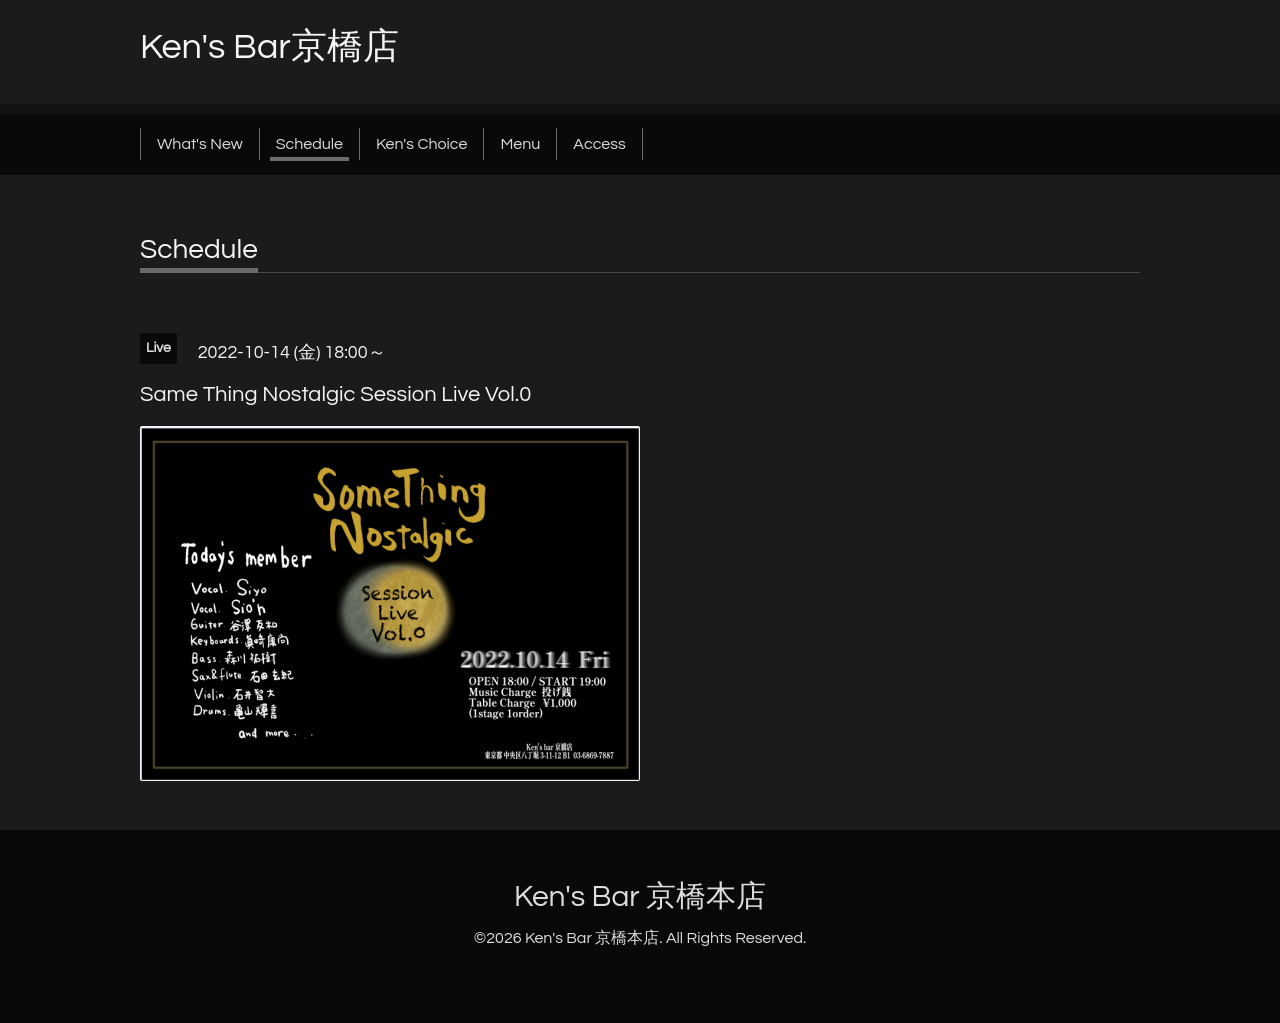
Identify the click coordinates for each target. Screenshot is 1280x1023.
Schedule (309, 144)
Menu (520, 144)
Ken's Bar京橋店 (269, 47)
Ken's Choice (421, 144)
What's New (200, 144)
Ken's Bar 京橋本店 (640, 896)
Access (599, 144)
